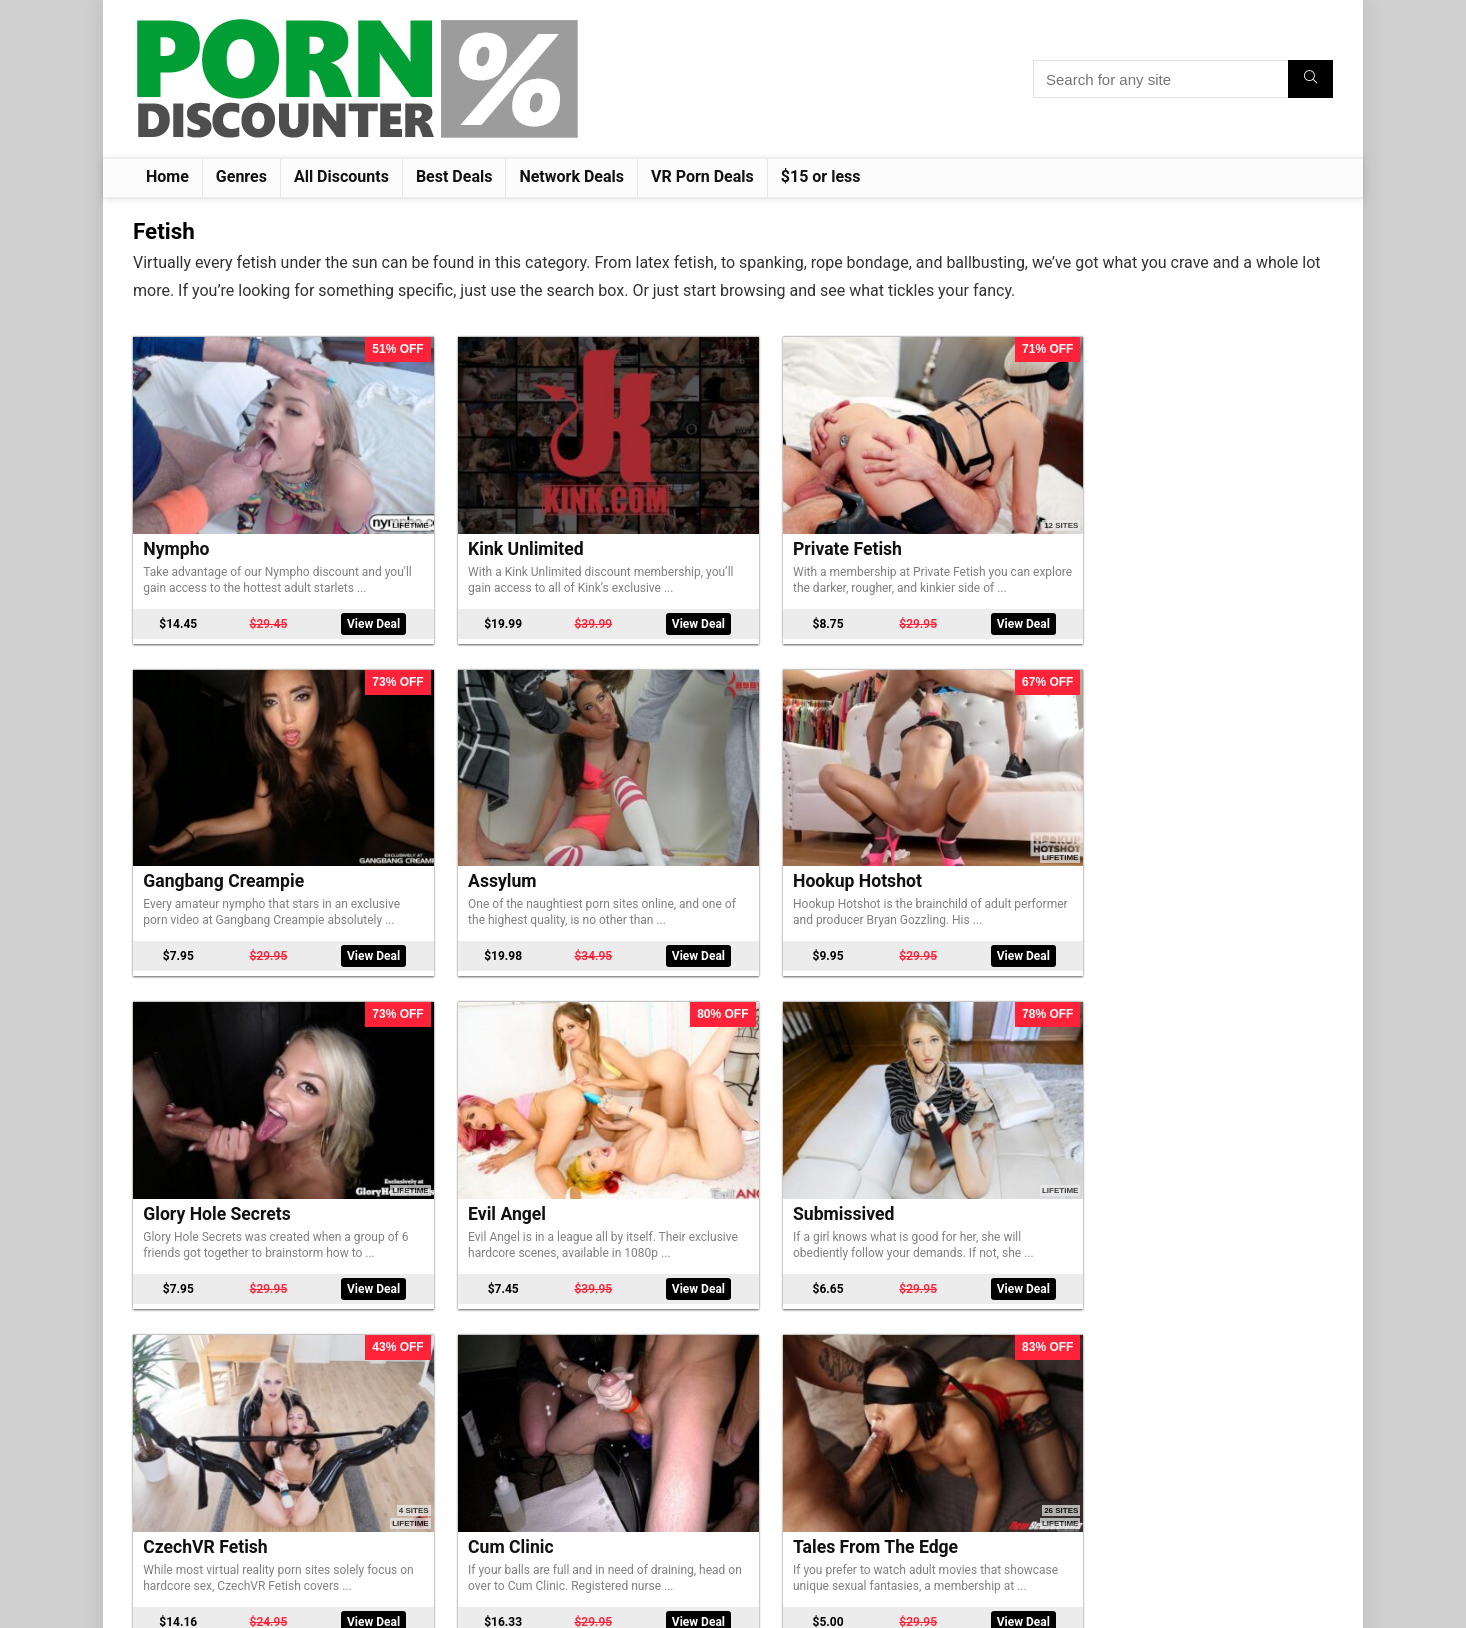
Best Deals (454, 176)
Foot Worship (195, 1361)
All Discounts (341, 176)
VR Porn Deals (702, 176)
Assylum (1156, 496)
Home (167, 176)
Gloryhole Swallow (706, 1073)
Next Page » (815, 1516)
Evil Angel (672, 785)
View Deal (309, 579)
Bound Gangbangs (705, 1361)
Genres (241, 176)
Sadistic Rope (1176, 1361)
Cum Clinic (186, 1073)
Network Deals (571, 176)
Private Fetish (687, 496)
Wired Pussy (1171, 1073)
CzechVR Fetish (1184, 785)
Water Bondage (448, 1361)
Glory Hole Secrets (462, 785)
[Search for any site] (1310, 79)
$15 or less (821, 176)
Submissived (928, 785)
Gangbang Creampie (958, 496)
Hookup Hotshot (207, 785)
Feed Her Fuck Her (951, 1073)
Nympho (176, 496)
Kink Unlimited (446, 496)
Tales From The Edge (470, 1073)
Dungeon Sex (930, 1361)
